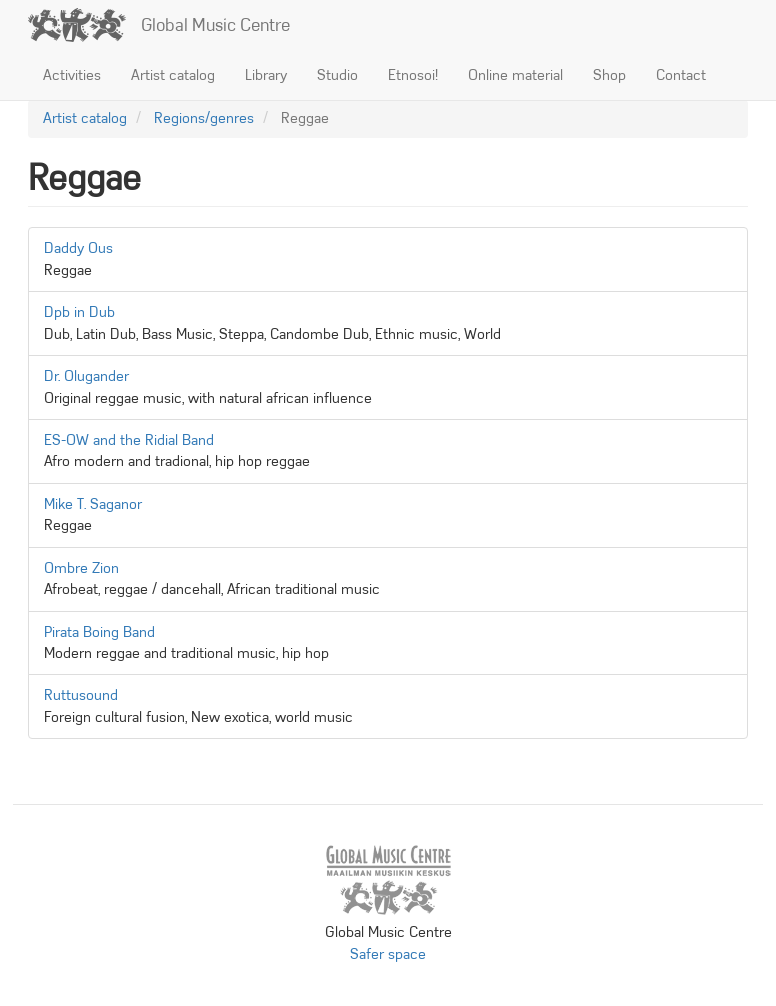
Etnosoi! (413, 75)
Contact (681, 75)
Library (266, 75)
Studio (337, 75)
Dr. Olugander (86, 376)
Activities (72, 75)
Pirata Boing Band (99, 632)
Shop (609, 75)
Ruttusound (81, 695)
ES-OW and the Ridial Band (129, 440)
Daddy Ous (78, 248)
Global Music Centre (215, 25)
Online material (515, 75)
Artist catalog (173, 75)
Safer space (388, 954)
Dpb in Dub (79, 312)
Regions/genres (204, 118)
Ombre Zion (81, 568)
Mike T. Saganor (93, 504)
